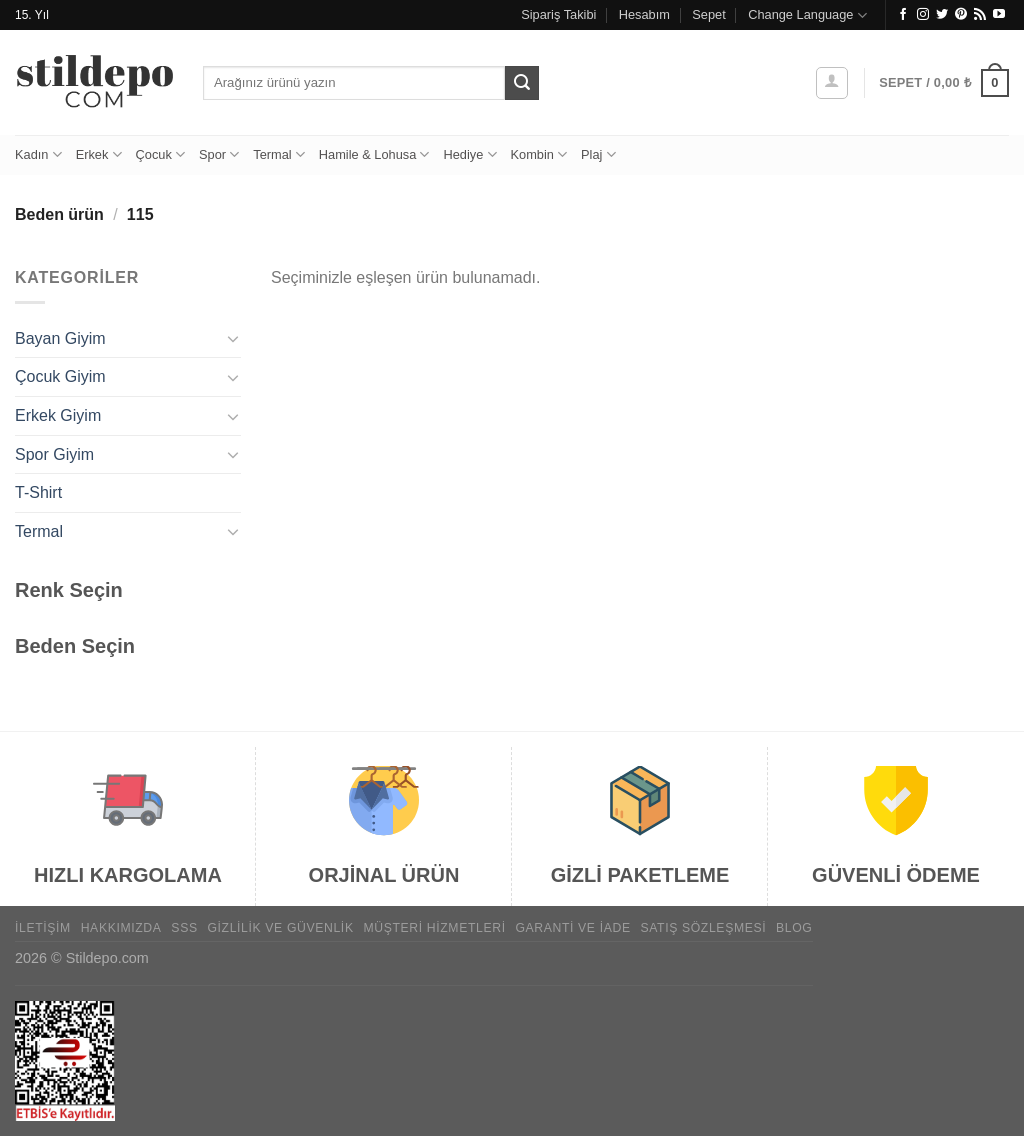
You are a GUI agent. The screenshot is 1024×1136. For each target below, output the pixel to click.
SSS (184, 928)
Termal (279, 154)
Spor (219, 154)
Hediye (469, 154)
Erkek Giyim (58, 415)
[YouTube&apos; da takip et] (999, 15)
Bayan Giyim (60, 338)
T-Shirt (38, 492)
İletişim (43, 928)
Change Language (807, 15)
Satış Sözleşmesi (703, 928)
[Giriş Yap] (832, 83)
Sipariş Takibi (558, 14)
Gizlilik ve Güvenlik (280, 928)
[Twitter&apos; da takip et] (942, 15)
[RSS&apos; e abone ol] (980, 15)
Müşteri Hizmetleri (434, 928)
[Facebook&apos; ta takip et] (903, 15)
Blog (794, 928)
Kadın (38, 154)
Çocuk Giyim (60, 376)
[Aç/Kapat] (233, 338)
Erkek (99, 154)
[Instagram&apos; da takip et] (923, 15)
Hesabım (644, 14)
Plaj (598, 154)
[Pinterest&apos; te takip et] (961, 15)
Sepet (708, 14)
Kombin (539, 154)
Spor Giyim (54, 454)
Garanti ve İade (572, 928)
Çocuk (160, 154)
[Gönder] (522, 83)
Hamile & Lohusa (374, 154)
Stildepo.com (107, 958)
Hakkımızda (121, 928)
